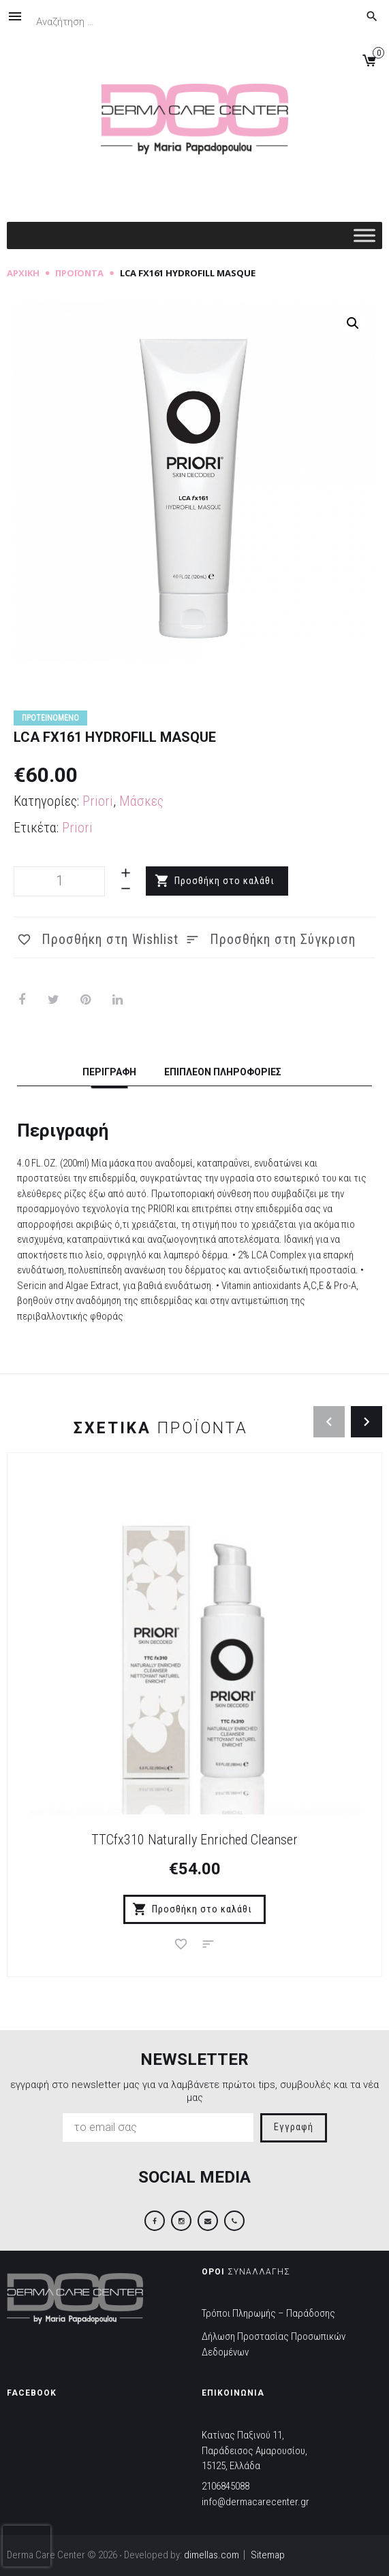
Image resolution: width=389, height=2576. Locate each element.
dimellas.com (211, 2555)
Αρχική (23, 273)
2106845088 (225, 2486)
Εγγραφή (293, 2127)
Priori (97, 801)
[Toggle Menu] (364, 235)
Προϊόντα (79, 273)
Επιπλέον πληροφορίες (222, 1071)
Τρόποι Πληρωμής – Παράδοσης (268, 2313)
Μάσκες (141, 801)
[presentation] (26, 2546)
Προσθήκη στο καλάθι (224, 881)
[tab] (109, 1074)
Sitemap (268, 2555)
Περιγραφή (109, 1071)
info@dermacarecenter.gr (255, 2502)
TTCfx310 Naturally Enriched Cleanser (194, 1839)
